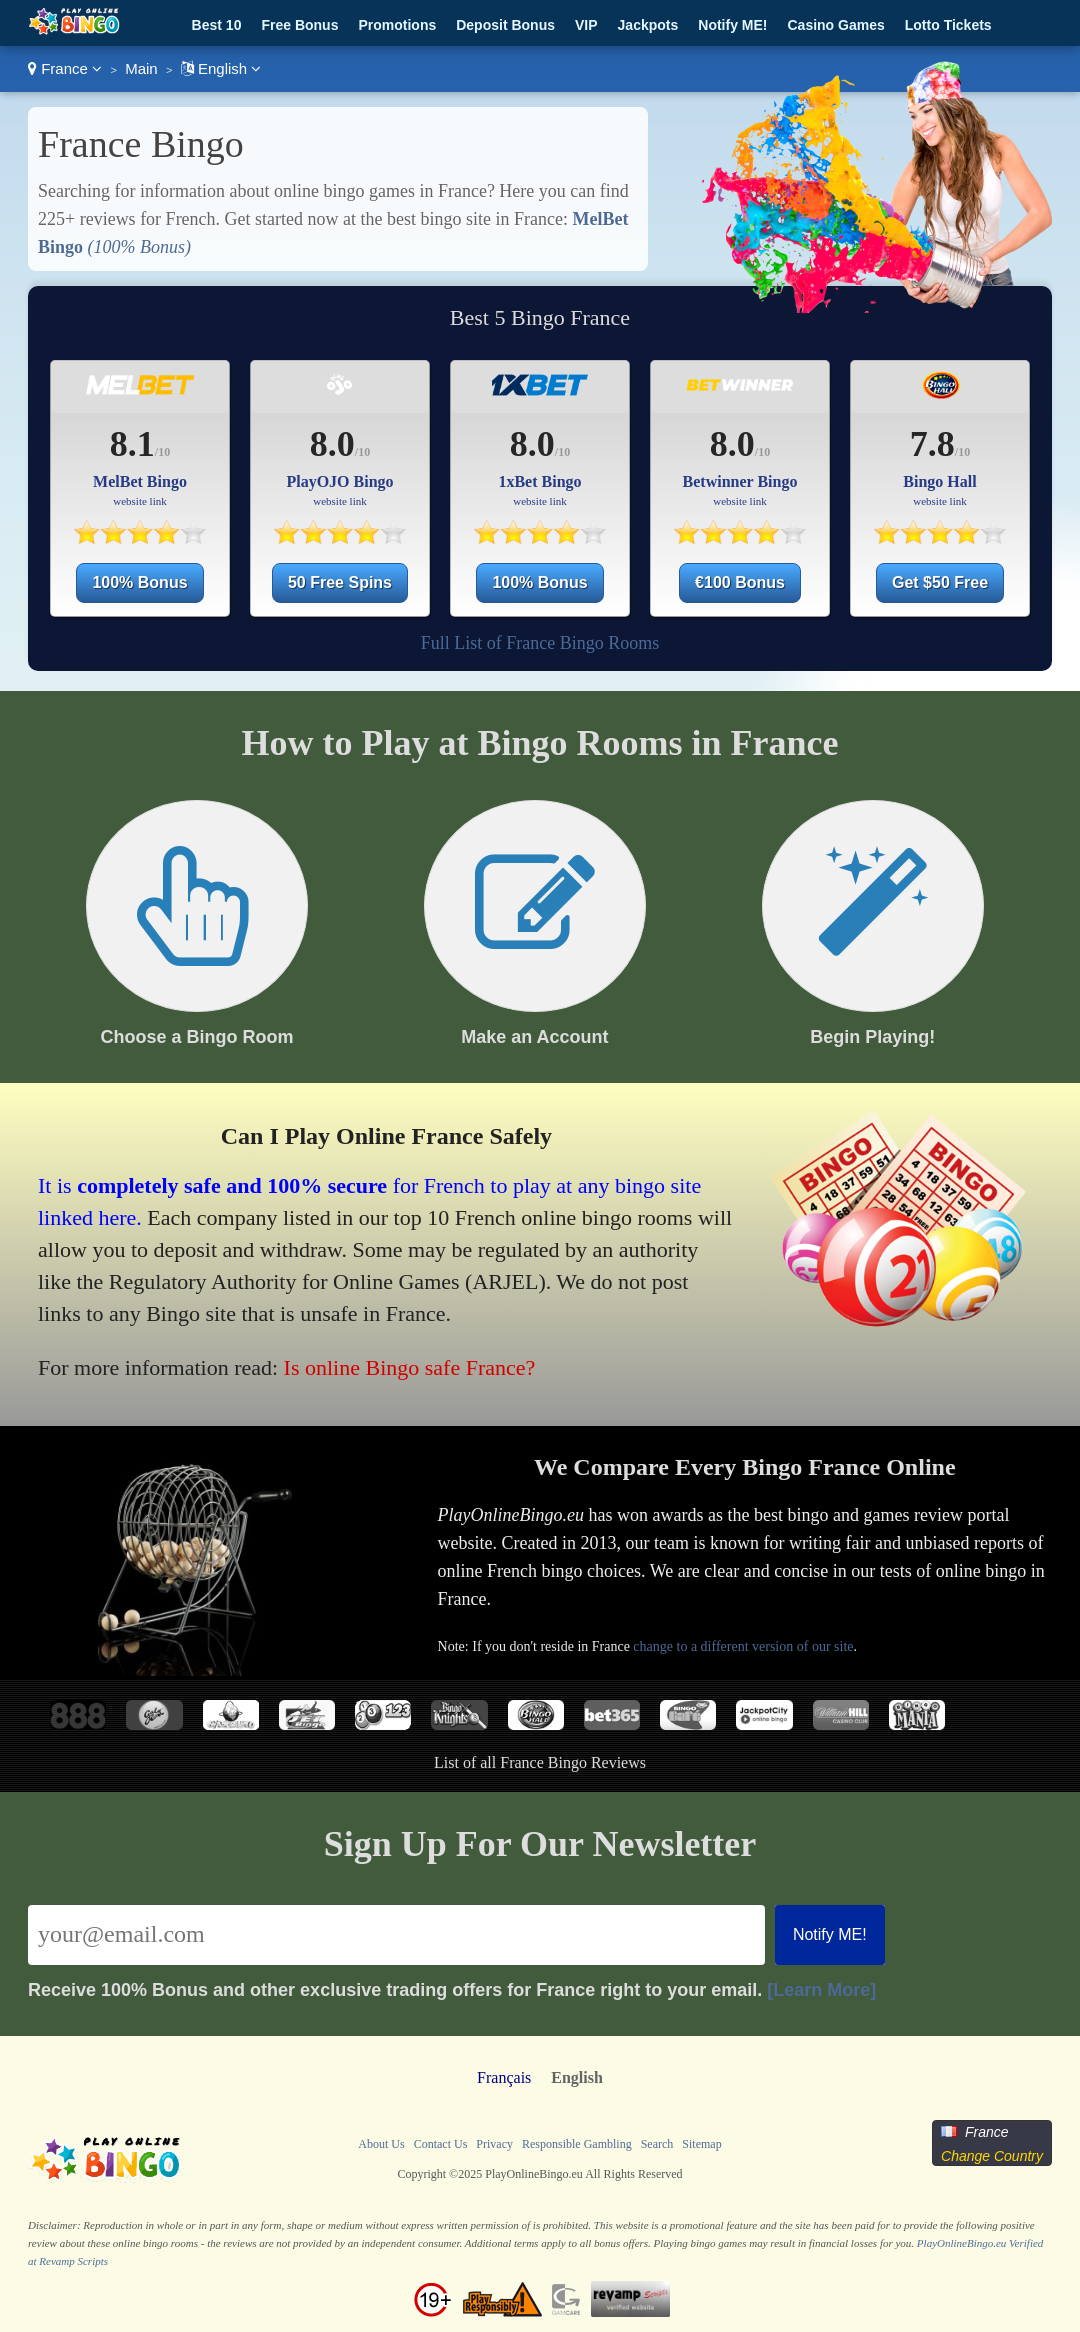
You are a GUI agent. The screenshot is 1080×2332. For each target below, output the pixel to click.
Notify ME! (732, 25)
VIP (586, 25)
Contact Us (441, 2144)
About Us (381, 2144)
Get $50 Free (940, 582)
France (65, 68)
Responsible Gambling (577, 2144)
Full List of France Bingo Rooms (540, 643)
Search (657, 2144)
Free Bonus (299, 25)
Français (504, 2077)
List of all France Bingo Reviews (540, 1762)
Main (141, 68)
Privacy (494, 2144)
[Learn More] (821, 1990)
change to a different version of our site (743, 1646)
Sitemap (701, 2144)
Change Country (992, 2156)
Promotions (397, 25)
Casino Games (836, 25)
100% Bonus (139, 582)
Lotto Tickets (948, 25)
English (221, 68)
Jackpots (648, 25)
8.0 (332, 444)
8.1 (132, 444)
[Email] (396, 1935)
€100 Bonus (740, 582)
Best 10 (217, 25)
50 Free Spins (340, 582)
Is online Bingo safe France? (410, 1367)
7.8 (932, 444)
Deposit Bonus (505, 25)
